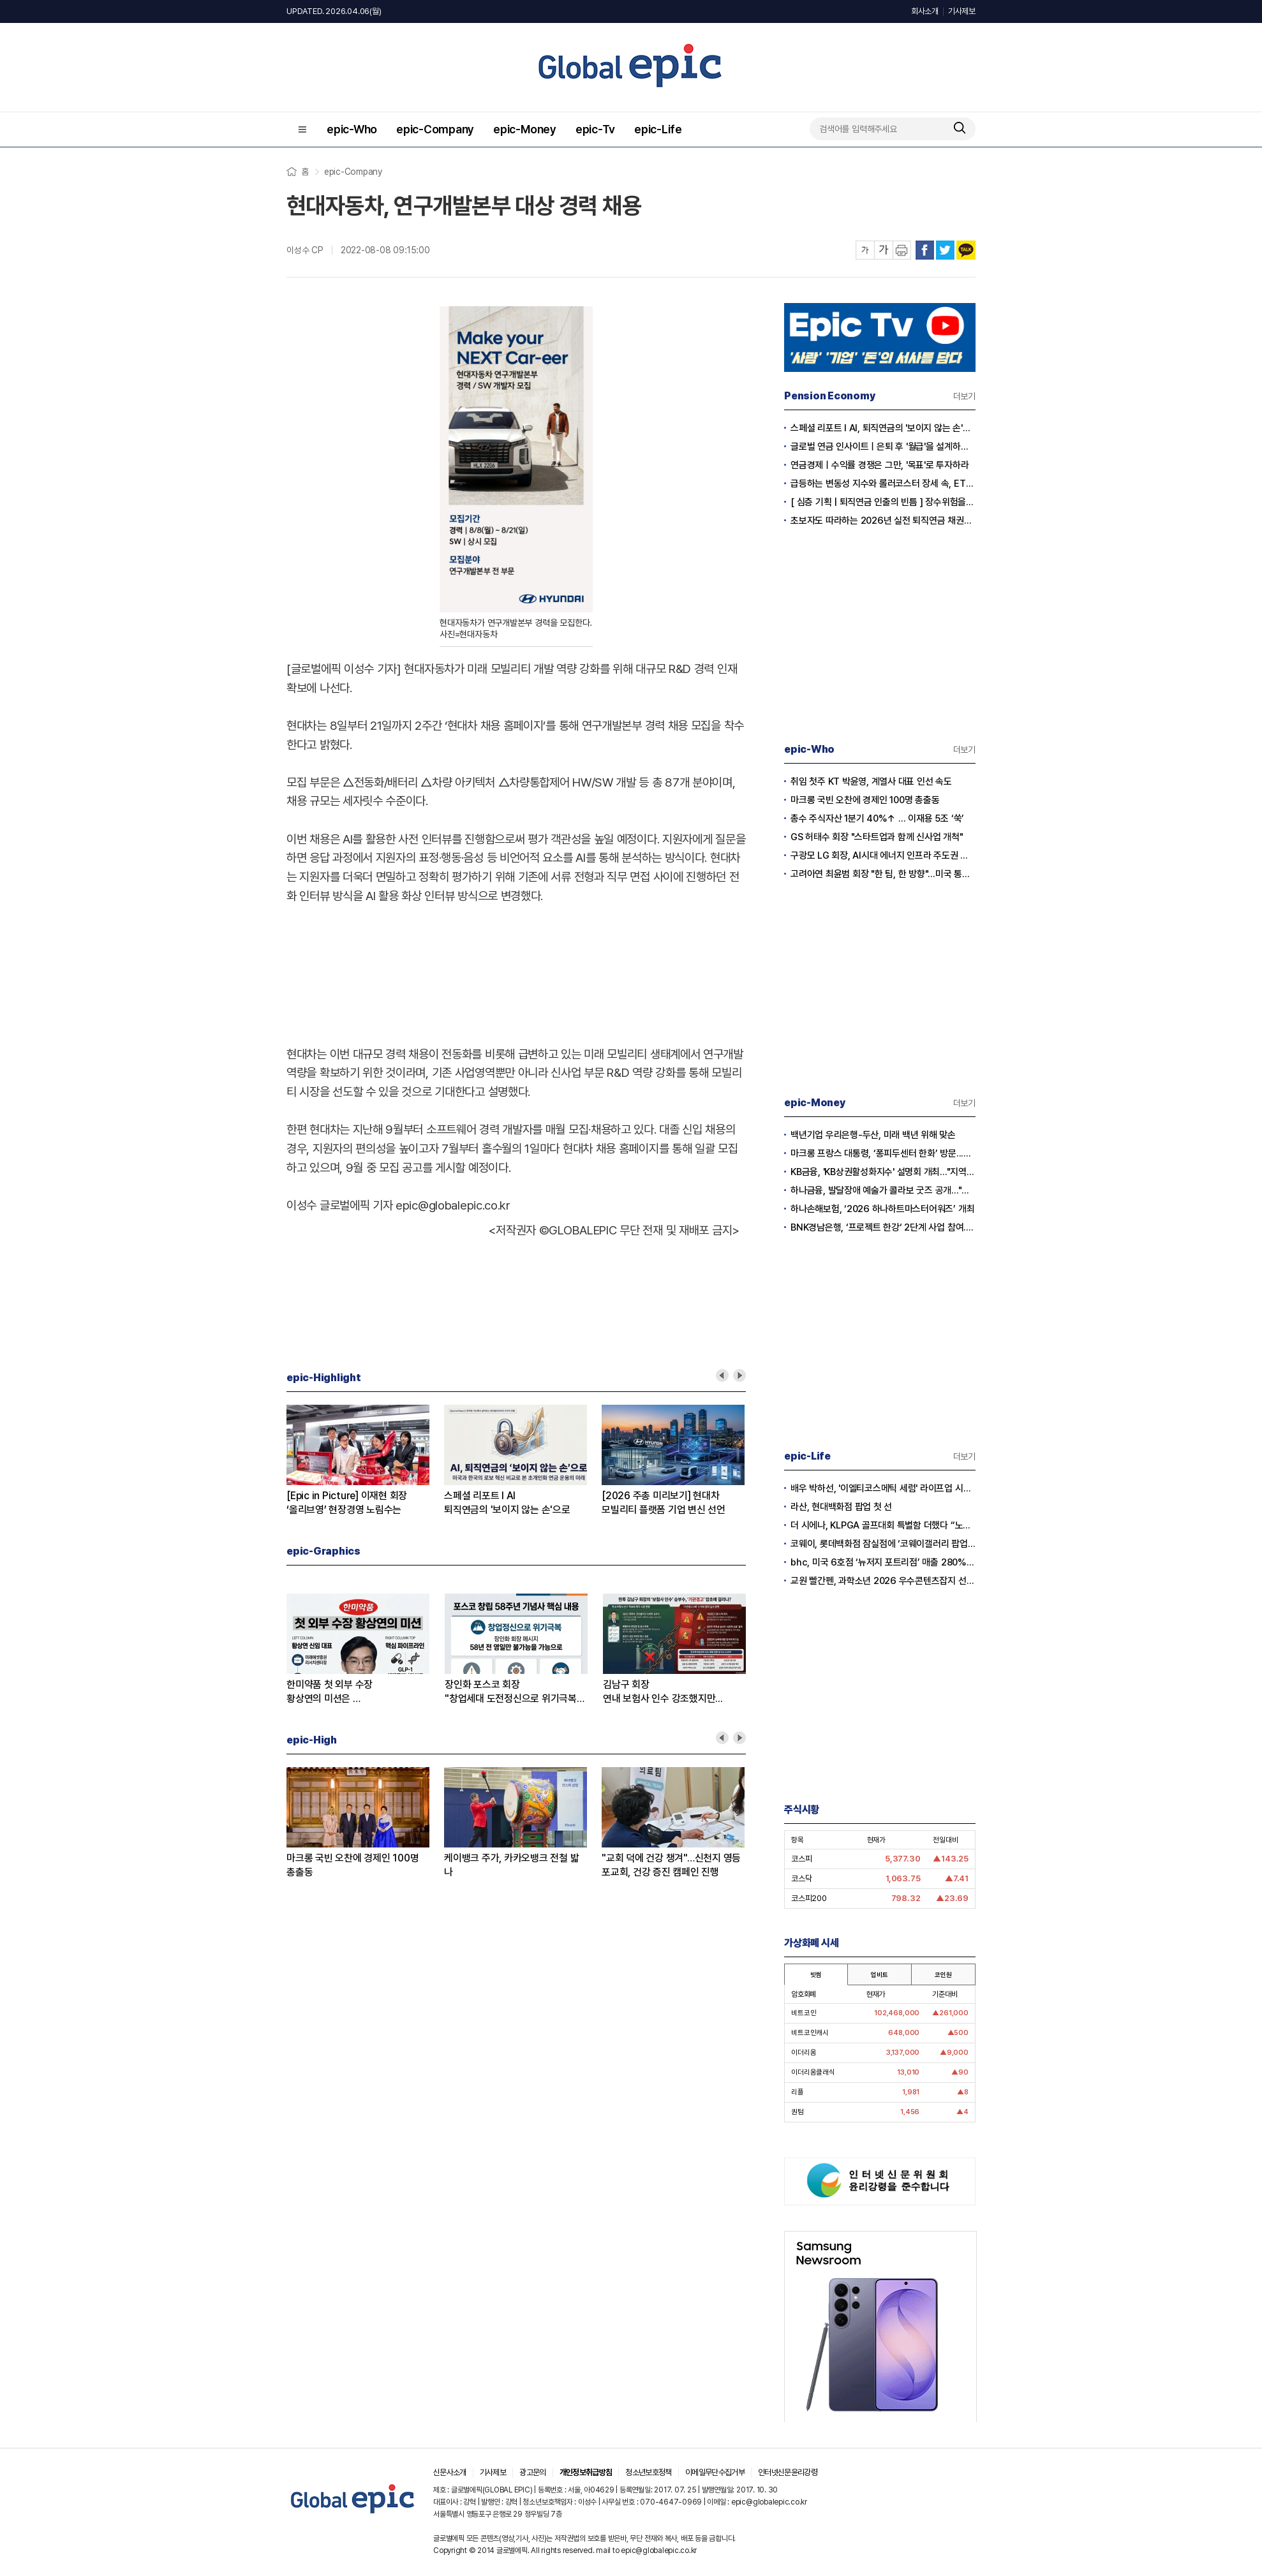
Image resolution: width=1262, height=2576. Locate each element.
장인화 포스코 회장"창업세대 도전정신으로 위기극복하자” (515, 1692)
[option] (365, 1461)
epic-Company (435, 129)
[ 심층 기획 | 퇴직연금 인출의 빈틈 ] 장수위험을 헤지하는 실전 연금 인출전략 (883, 502)
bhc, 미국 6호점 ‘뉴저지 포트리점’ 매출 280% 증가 (883, 1562)
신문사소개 (449, 2472)
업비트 (879, 1974)
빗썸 (816, 1974)
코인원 (943, 1974)
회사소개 (925, 11)
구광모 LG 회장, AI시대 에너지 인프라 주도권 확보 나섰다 (883, 855)
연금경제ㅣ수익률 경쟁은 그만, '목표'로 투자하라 (880, 465)
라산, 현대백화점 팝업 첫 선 (841, 1507)
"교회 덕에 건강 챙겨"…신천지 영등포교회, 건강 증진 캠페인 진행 (671, 1865)
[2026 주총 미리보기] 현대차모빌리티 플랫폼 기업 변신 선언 (663, 1503)
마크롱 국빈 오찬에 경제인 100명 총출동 (352, 1865)
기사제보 (962, 11)
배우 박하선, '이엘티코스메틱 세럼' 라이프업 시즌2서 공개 (883, 1488)
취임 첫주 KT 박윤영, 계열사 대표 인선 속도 (871, 781)
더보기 (964, 396)
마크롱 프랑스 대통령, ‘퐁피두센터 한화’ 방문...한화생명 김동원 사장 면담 (883, 1153)
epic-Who (352, 129)
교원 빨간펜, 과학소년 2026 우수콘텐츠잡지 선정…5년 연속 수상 (883, 1581)
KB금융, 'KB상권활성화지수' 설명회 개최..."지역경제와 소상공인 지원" (883, 1172)
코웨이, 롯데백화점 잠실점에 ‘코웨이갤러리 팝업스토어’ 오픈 (883, 1544)
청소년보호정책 (648, 2472)
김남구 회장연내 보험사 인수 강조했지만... (663, 1691)
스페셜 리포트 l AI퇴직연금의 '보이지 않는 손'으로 (507, 1503)
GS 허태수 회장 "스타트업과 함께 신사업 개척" (877, 837)
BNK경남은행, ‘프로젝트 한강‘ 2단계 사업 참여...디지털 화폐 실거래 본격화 (883, 1227)
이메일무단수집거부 (715, 2472)
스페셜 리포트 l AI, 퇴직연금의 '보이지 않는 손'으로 (883, 428)
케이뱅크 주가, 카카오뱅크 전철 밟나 (511, 1865)
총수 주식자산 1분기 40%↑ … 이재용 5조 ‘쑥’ (877, 818)
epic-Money (524, 129)
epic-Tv (595, 129)
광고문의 (532, 2472)
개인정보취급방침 (586, 2472)
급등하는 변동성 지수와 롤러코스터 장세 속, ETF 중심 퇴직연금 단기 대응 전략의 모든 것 (883, 483)
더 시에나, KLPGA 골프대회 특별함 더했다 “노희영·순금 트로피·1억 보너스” (883, 1525)
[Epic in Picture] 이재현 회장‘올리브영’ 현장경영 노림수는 (346, 1503)
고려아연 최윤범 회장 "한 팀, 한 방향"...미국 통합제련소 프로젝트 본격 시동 (883, 874)
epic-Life (658, 129)
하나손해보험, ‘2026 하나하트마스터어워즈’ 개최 (882, 1209)
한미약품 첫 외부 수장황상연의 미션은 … (329, 1691)
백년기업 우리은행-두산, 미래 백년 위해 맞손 (873, 1135)
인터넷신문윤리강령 (787, 2472)
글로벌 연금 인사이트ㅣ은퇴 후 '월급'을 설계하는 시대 (883, 446)
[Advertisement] (516, 972)
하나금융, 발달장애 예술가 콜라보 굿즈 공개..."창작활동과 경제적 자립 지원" (883, 1190)
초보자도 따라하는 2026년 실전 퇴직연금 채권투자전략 (883, 520)
